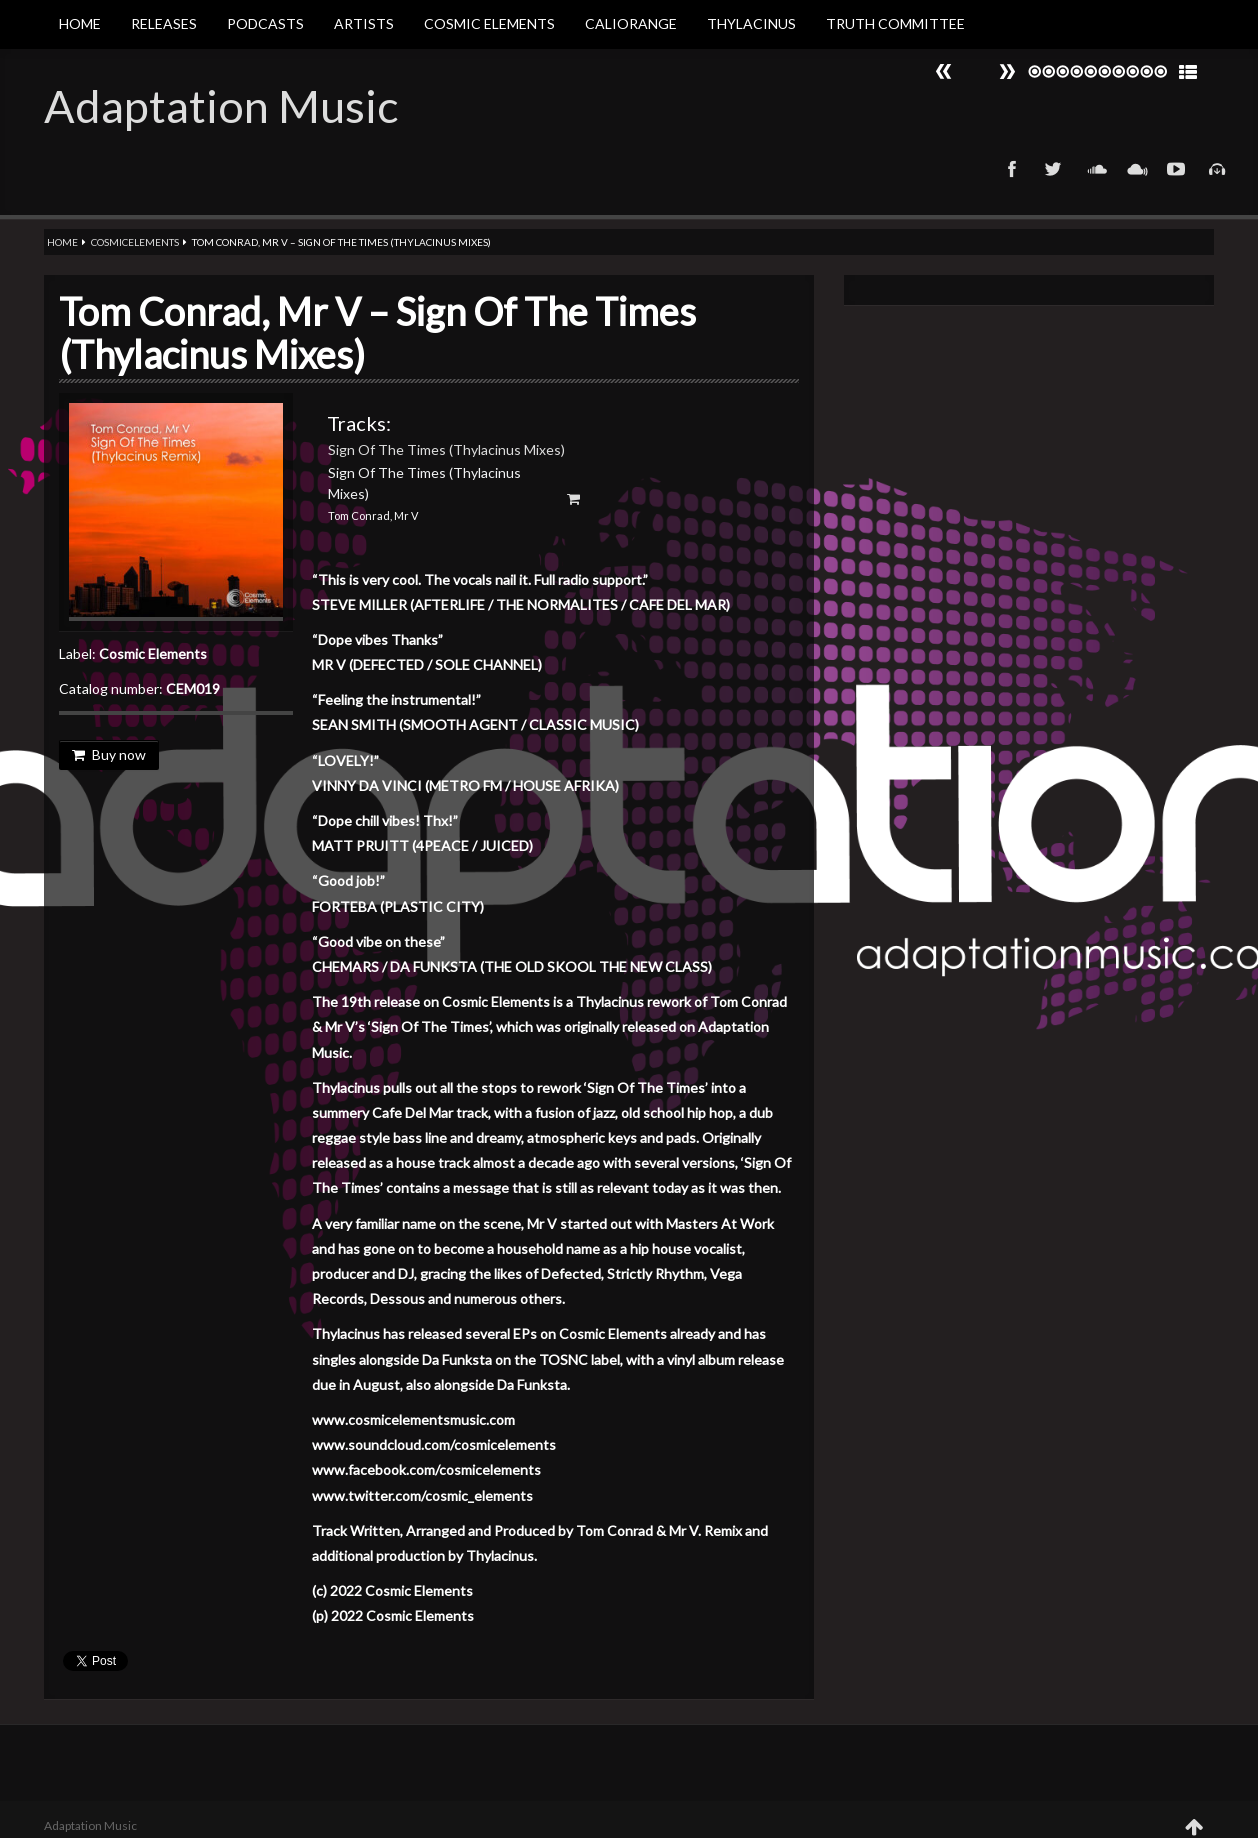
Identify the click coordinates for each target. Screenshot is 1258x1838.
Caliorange (631, 23)
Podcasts (265, 23)
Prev (1007, 71)
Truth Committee (895, 23)
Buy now (109, 754)
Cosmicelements (135, 242)
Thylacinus (751, 23)
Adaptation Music (221, 106)
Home (80, 23)
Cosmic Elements (489, 23)
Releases (164, 23)
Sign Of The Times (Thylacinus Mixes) (446, 449)
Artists (364, 23)
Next (944, 71)
